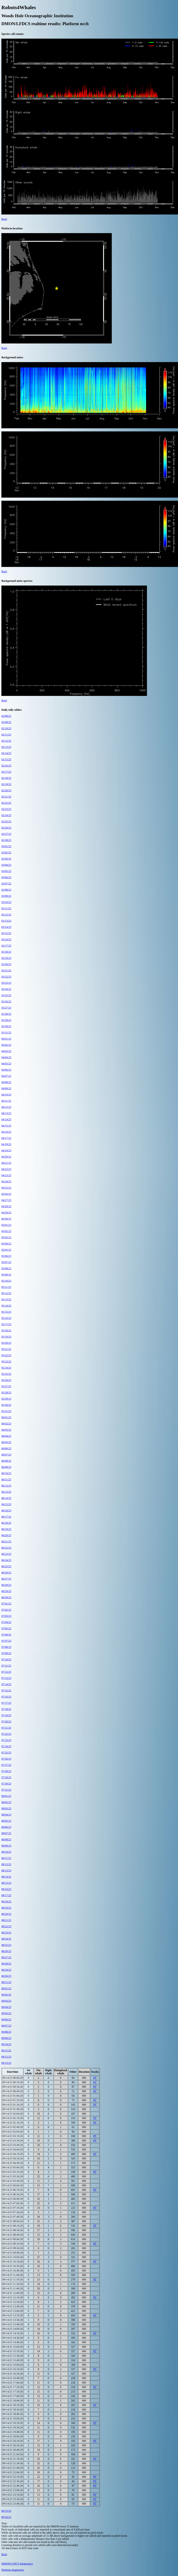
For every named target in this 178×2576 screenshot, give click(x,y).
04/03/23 (6, 1051)
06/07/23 (6, 1454)
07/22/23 (6, 1734)
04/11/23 (6, 1100)
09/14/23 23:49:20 (12, 2503)
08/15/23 (6, 1882)
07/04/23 (6, 1622)
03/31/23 (6, 1032)
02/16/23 (6, 765)
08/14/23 (6, 1876)
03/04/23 (6, 864)
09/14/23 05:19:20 (12, 2171)
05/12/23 (6, 1293)
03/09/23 (6, 896)
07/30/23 (6, 1783)
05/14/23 (6, 1305)
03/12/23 (6, 914)
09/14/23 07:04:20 (12, 2203)
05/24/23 (6, 1367)
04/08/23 (6, 1082)
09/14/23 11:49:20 (12, 2288)
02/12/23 (6, 740)
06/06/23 (6, 1448)
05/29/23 (6, 1398)
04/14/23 (6, 1119)
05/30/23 (6, 1405)
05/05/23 (6, 1249)
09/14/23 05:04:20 (12, 2167)
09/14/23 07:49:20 (12, 2216)
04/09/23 (6, 1088)
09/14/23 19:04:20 (12, 2418)
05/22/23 (6, 1355)
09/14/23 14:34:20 (12, 2337)
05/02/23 (6, 1231)
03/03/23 (6, 858)
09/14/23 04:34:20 (12, 2158)
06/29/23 (6, 1591)
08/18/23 (6, 1901)
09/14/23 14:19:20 (12, 2333)
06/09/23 (6, 1467)
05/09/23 (6, 1274)
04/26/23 (6, 1193)
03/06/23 (6, 877)
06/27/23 (6, 1578)
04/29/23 (6, 1212)
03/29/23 (6, 1020)
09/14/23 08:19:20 (12, 2225)
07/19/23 (6, 1715)
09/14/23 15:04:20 (12, 2346)
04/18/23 (6, 1144)
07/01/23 (6, 1603)
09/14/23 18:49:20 (12, 2414)
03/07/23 (6, 883)
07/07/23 (6, 1640)
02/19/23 (6, 784)
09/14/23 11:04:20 (12, 2275)
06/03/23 (6, 1429)
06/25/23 (6, 1566)
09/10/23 (6, 2044)
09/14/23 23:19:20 (12, 2494)
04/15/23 (6, 1125)
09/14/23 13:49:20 (12, 2324)
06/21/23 (6, 1541)
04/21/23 (6, 1162)
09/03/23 (6, 2000)
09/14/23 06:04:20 (12, 2185)
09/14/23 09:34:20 (12, 2248)
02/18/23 (6, 778)
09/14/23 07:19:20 (12, 2207)
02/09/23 (6, 722)
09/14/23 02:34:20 (12, 2122)
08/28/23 (6, 1963)
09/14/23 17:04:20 (12, 2382)
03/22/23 (6, 976)
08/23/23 (6, 1932)
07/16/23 (6, 1696)
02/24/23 (6, 815)
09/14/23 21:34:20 (12, 2463)
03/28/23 (6, 1013)
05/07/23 (6, 1262)
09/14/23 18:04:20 (12, 2400)
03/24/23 (6, 989)
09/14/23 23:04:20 (12, 2490)
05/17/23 (6, 1324)
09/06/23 (6, 2019)
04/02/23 (6, 1045)
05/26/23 (6, 1380)
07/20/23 (6, 1721)
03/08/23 (6, 889)
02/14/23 (6, 753)
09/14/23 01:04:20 (12, 2095)
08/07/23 (6, 1833)
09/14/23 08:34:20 (12, 2230)
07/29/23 (6, 1777)
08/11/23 (6, 1858)
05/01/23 (6, 1225)
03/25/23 (6, 995)
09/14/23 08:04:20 (12, 2221)
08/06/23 (6, 1827)
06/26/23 (6, 1572)
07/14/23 (6, 1684)
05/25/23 (6, 1373)
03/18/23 (6, 951)
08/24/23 (6, 1938)
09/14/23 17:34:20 (12, 2391)
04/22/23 (6, 1169)
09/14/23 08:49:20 (12, 2234)
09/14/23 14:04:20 (12, 2328)
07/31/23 (6, 1789)
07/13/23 (6, 1678)
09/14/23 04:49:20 (12, 2162)
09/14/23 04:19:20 (12, 2154)
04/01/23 (6, 1038)
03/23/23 (6, 982)
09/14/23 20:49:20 (12, 2449)
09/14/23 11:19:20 (12, 2279)
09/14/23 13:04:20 (12, 2310)
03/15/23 (6, 933)
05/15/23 (6, 1311)
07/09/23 (6, 1653)
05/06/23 (6, 1256)
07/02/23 (6, 1609)
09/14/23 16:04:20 (12, 2364)
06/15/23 (6, 1504)
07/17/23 (6, 1702)
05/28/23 (6, 1392)
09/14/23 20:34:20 (12, 2445)
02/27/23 (6, 833)
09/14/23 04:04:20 (12, 2149)
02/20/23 (6, 790)
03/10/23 (6, 902)
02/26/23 (6, 827)
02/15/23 (6, 759)
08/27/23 (6, 1957)
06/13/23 (6, 1491)
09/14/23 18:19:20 (12, 2405)
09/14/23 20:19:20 (12, 2440)
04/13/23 (6, 1113)
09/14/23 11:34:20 (12, 2284)
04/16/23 (6, 1131)
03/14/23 (6, 927)
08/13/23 (6, 1870)
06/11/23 (6, 1479)
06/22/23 (6, 1547)
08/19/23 (6, 1907)
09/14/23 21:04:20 (12, 2454)
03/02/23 (6, 852)
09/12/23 (6, 2056)
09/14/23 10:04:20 (12, 2257)
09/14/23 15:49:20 (12, 2360)
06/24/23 (6, 1560)
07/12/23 (6, 1671)
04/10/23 (6, 1094)
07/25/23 (6, 1752)
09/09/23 (6, 2038)
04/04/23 (6, 1057)
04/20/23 (6, 1156)
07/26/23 (6, 1758)
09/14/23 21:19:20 (12, 2458)
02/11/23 (6, 734)
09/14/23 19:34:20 (12, 2427)
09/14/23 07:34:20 (12, 2212)
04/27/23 (6, 1200)
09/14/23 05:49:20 (12, 2180)
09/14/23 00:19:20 (12, 2082)
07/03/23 (6, 1616)
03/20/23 (6, 964)
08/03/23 (6, 1808)
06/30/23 (6, 1597)
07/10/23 (6, 1659)
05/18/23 (6, 1330)
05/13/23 (6, 1299)
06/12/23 (6, 1485)
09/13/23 (6, 2062)
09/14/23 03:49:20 (12, 2145)
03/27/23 (6, 1007)
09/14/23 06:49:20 (12, 2198)
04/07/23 (6, 1076)
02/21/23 (6, 796)
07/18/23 (6, 1709)
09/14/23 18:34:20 (12, 2409)
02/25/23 (6, 821)
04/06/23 (6, 1069)
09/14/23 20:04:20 (12, 2436)
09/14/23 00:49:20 (12, 2091)
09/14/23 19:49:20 (12, 2431)
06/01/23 (6, 1417)
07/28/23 (6, 1771)
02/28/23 (6, 840)
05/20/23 (6, 1342)
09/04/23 (6, 2007)
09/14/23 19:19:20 (12, 2423)
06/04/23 (6, 1436)
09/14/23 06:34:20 (12, 2194)
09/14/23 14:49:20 (12, 2342)
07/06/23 (6, 1634)
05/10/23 (6, 1280)
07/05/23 (6, 1628)
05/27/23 (6, 1386)
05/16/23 (6, 1318)
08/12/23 (6, 1864)
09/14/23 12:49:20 (12, 2306)
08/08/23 (6, 1839)
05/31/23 (6, 1411)
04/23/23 (6, 1175)
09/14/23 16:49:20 (12, 2378)
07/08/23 (6, 1647)
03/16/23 (6, 939)
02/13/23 (6, 747)
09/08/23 (6, 2031)
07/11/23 (6, 1665)
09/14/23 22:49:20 (12, 2485)
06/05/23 (6, 1442)
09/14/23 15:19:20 (12, 2351)
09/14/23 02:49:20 (12, 2127)
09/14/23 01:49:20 (12, 2109)
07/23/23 (6, 1740)
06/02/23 (6, 1423)
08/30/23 (6, 1976)
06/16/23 (6, 1510)
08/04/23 (6, 1814)
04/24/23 (6, 1181)
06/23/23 (6, 1553)
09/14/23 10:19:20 (12, 2261)
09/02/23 (6, 1994)
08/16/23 (6, 1889)
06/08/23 (6, 1460)
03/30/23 (6, 1026)
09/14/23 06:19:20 (12, 2189)
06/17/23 (6, 1516)
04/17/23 (6, 1138)
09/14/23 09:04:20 (12, 2239)
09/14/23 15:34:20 (12, 2355)
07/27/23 (6, 1765)
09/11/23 (6, 2050)
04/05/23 (6, 1063)
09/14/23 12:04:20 (12, 2293)
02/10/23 (6, 728)
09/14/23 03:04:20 (12, 2131)
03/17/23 (6, 945)
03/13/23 (6, 920)
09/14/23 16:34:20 (12, 2373)
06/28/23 (6, 1585)
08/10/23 (6, 1851)
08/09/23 (6, 1845)
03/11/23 (6, 908)
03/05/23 (6, 871)
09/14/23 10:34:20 (12, 2266)
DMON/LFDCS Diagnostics (17, 2563)
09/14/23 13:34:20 (12, 2319)
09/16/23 (6, 2517)
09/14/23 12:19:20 (12, 2297)
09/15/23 (6, 2510)
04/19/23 (6, 1150)
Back (4, 219)
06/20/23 (6, 1535)
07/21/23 (6, 1727)
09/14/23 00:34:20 (12, 2086)
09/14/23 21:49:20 (12, 2467)
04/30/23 (6, 1218)
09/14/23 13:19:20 (12, 2315)
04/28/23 (6, 1206)
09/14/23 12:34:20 (12, 2301)
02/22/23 (6, 802)
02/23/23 (6, 809)
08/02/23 (6, 1802)
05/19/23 (6, 1336)
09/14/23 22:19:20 (12, 2476)
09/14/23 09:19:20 (12, 2243)
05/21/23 (6, 1349)
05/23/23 (6, 1361)
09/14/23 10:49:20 (12, 2270)
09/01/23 (6, 1988)
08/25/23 (6, 1945)
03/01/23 (6, 846)
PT (95, 2077)
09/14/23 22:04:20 (12, 2472)
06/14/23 (6, 1498)
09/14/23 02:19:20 (12, 2118)
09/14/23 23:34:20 (12, 2499)
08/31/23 (6, 1982)
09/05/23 (6, 2013)
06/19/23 (6, 1529)
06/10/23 (6, 1473)
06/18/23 (6, 1522)
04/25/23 (6, 1187)
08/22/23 (6, 1926)
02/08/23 (6, 716)
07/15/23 (6, 1690)
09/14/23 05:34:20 (12, 2176)
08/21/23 (6, 1920)
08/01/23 (6, 1796)
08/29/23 (6, 1969)
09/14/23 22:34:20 (12, 2481)
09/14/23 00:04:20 (12, 2077)
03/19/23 (6, 958)
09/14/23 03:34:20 (12, 2140)
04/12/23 (6, 1107)
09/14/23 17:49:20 (12, 2396)
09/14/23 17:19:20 (12, 2387)
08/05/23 (6, 1820)
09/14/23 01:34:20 (12, 2104)
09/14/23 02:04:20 (12, 2113)
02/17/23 (6, 771)
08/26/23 (6, 1951)
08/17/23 (6, 1895)
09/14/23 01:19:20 (12, 2100)
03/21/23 (6, 970)
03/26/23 (6, 1001)
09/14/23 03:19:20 (12, 2136)
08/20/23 (6, 1914)
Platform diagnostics (12, 2569)
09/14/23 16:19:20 (12, 2369)
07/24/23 (6, 1746)
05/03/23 (6, 1237)
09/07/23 (6, 2025)
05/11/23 (6, 1287)
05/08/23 (6, 1268)
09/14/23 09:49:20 (12, 2252)
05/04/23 (6, 1243)
